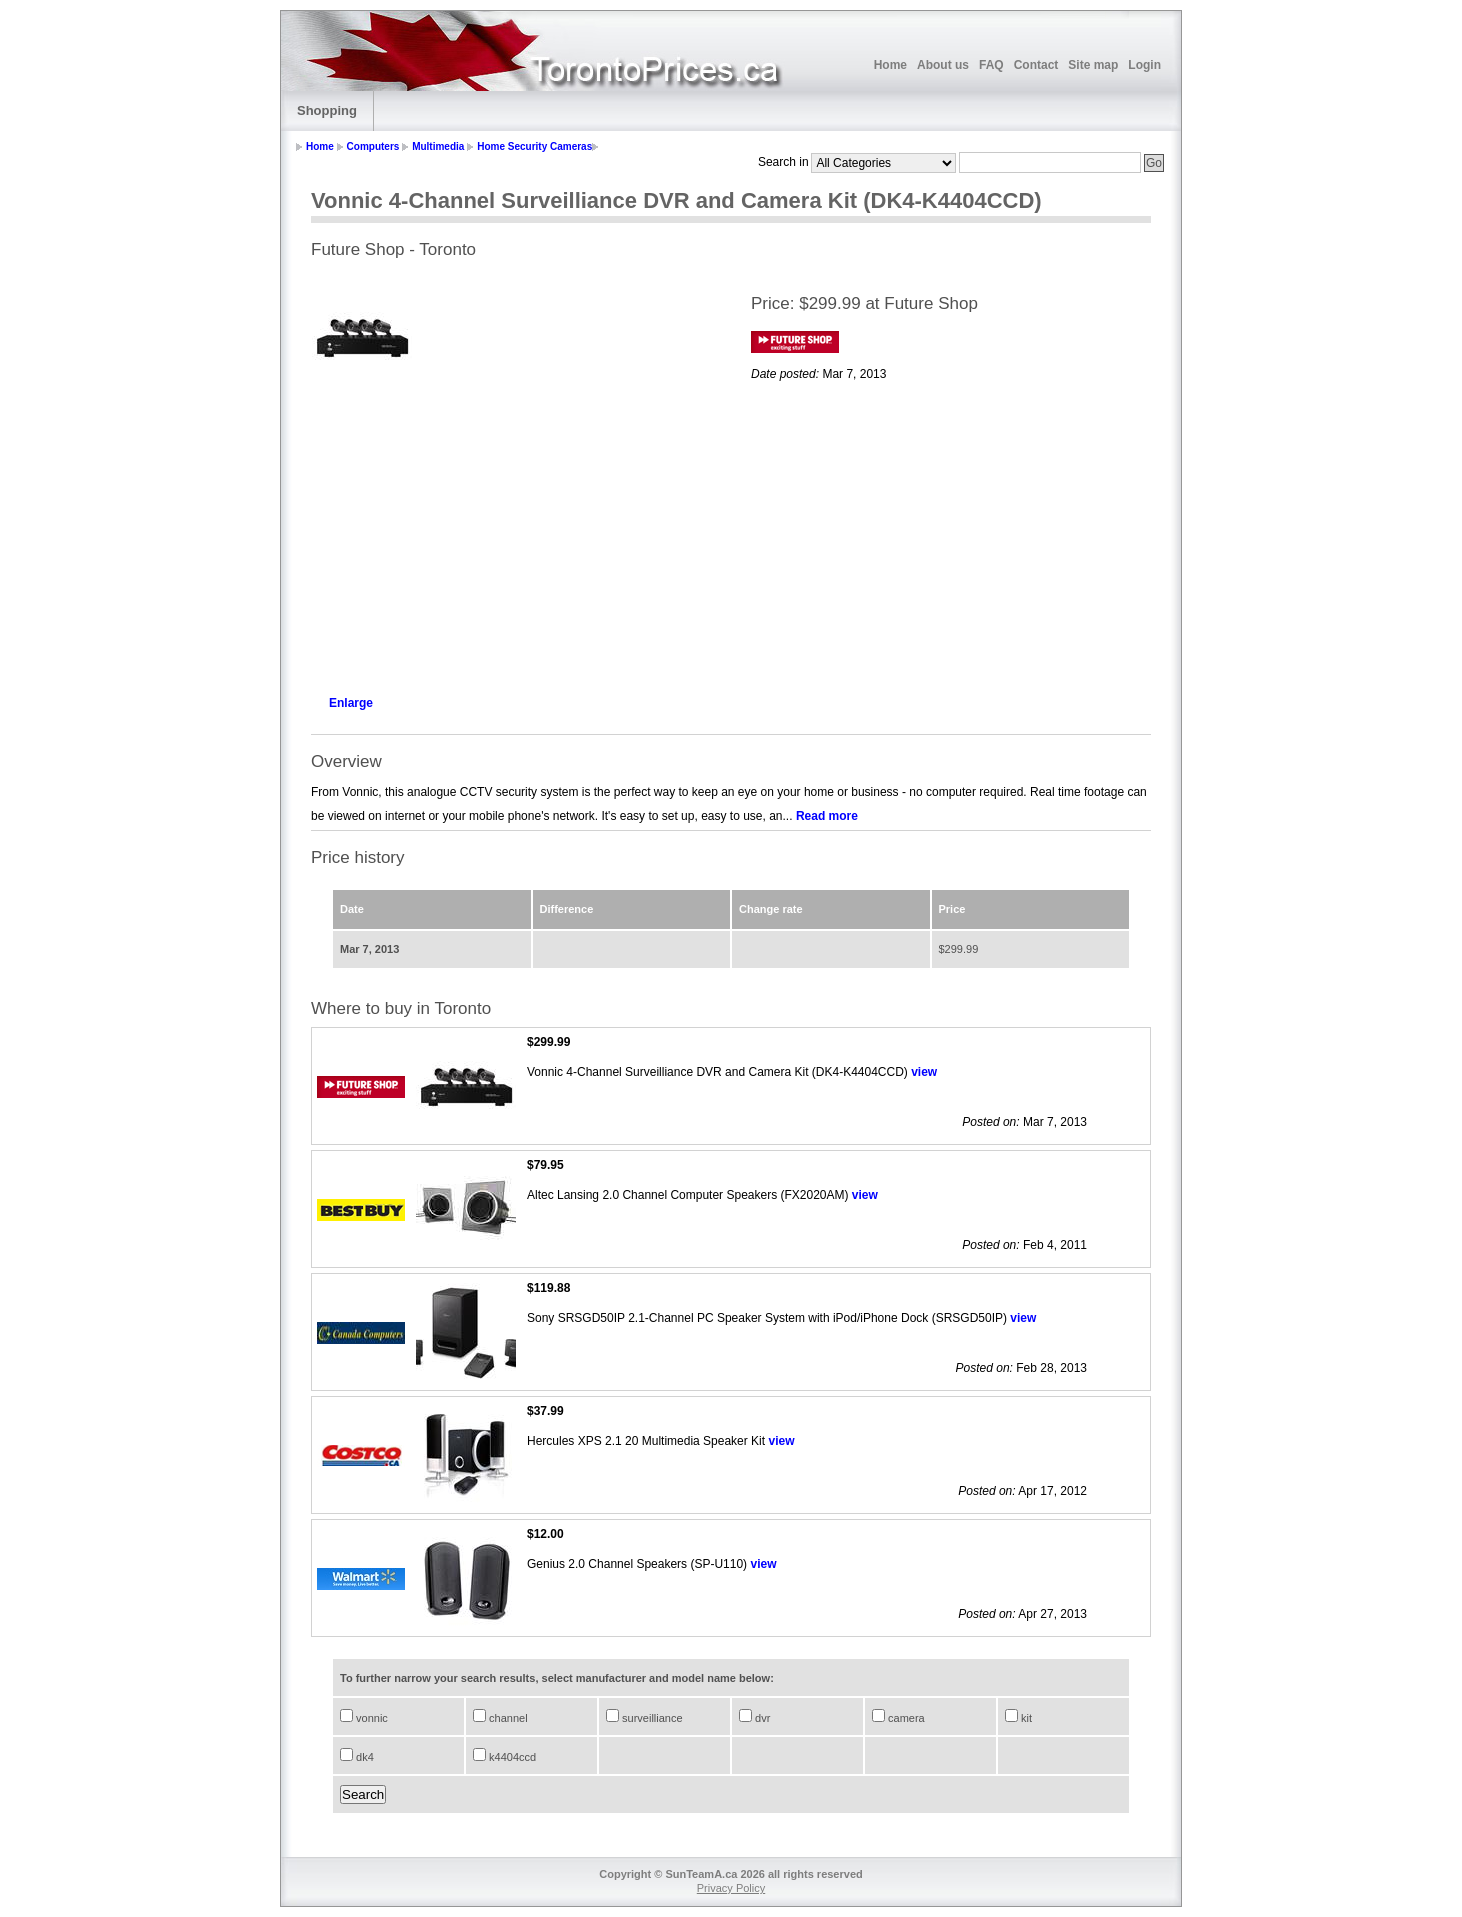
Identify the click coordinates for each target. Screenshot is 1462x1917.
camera (905, 1718)
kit (1025, 1718)
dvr (761, 1718)
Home (890, 65)
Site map (1093, 65)
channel (507, 1718)
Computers (373, 146)
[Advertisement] (511, 536)
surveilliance (651, 1718)
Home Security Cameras (534, 146)
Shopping (327, 110)
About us (943, 65)
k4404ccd (511, 1757)
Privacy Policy (731, 1888)
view (924, 1072)
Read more (827, 816)
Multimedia (438, 146)
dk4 (363, 1757)
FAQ (991, 65)
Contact (1036, 65)
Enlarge (351, 703)
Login (1144, 65)
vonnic (370, 1718)
